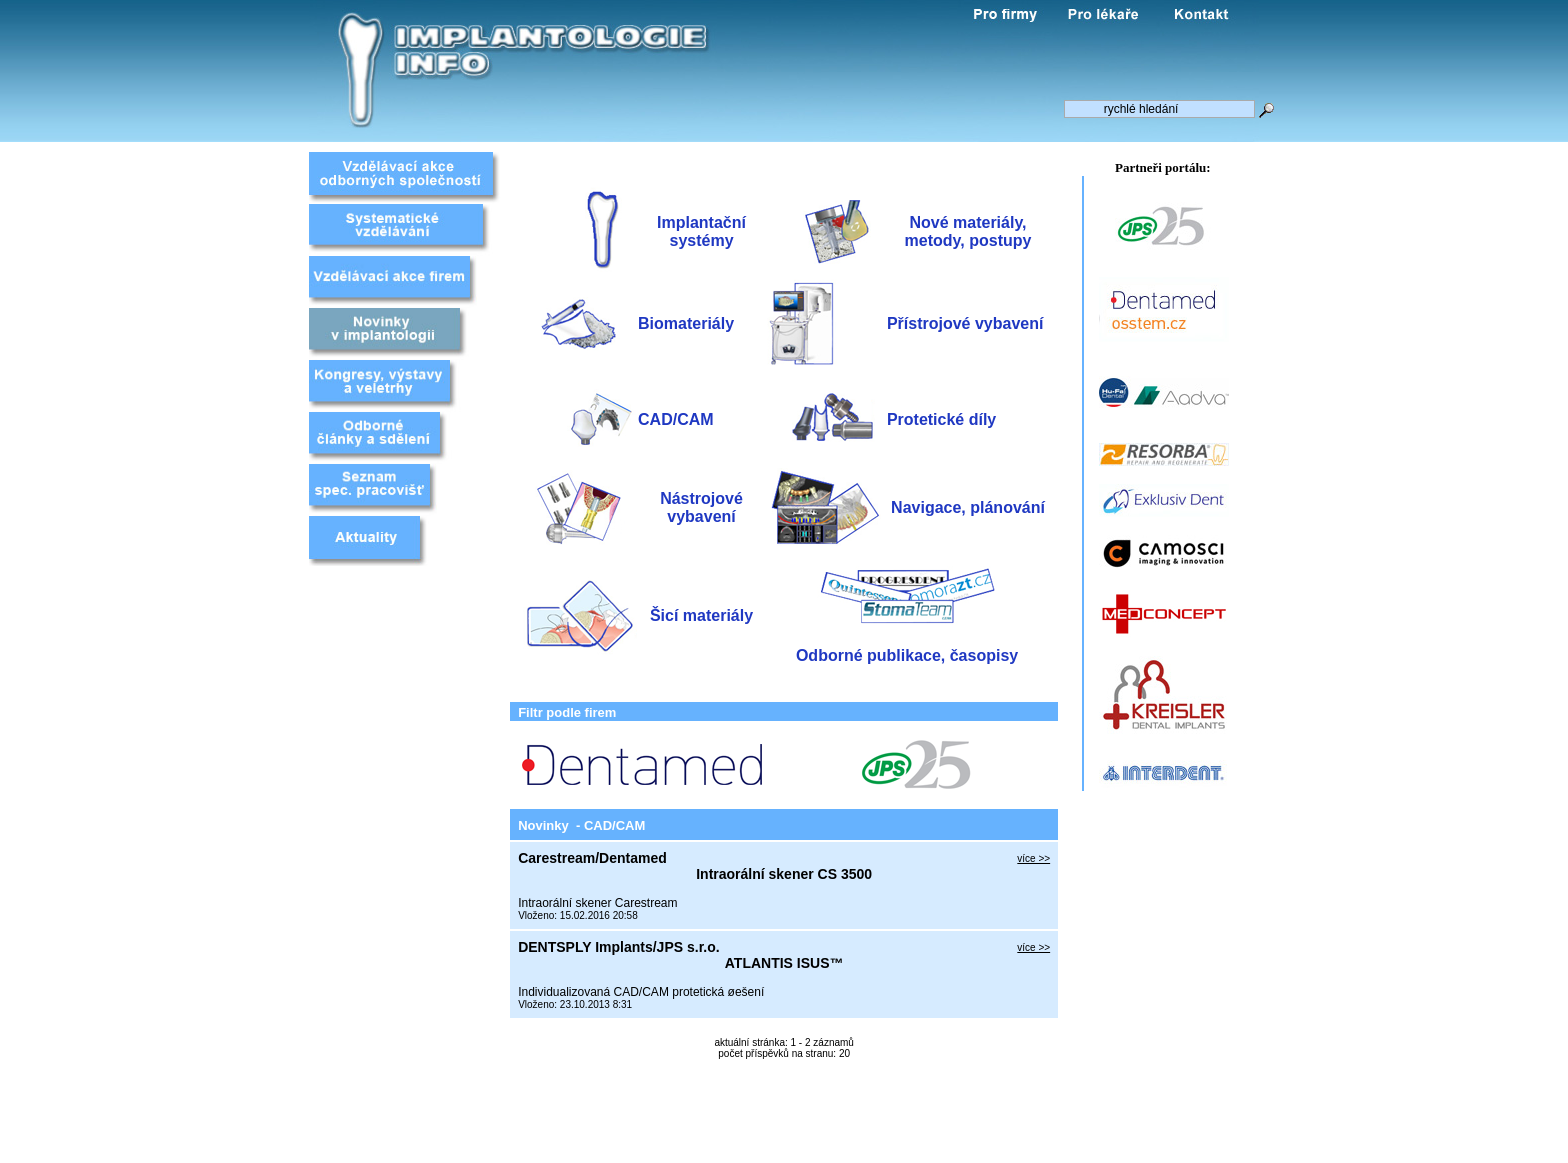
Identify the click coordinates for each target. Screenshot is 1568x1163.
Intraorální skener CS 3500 (784, 874)
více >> (1033, 858)
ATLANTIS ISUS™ (784, 963)
